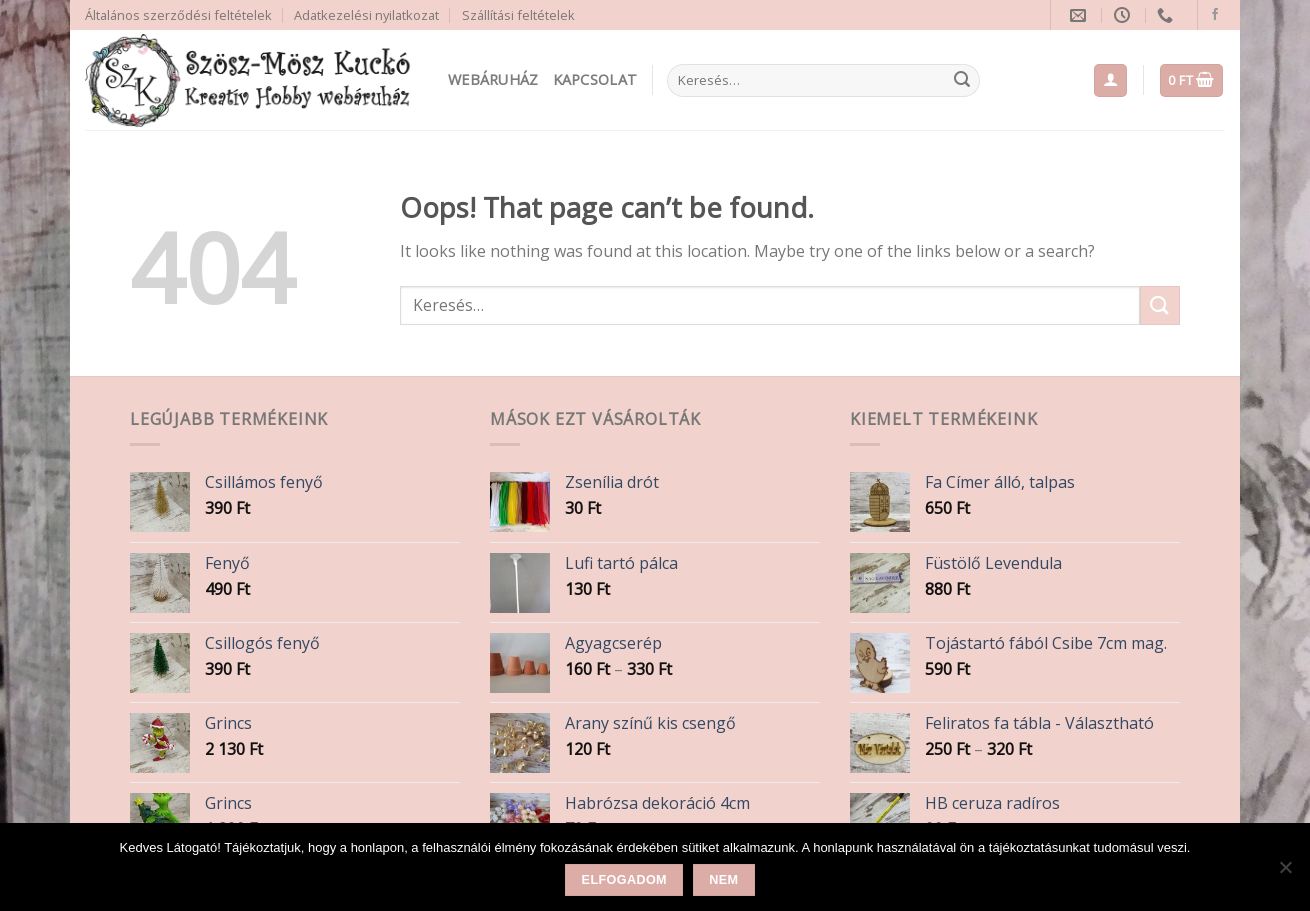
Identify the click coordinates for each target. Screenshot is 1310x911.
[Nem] (1285, 873)
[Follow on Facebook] (1215, 15)
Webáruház (493, 79)
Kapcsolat (595, 79)
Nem (723, 880)
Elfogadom (624, 880)
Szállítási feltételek (518, 15)
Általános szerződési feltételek (178, 15)
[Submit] (962, 81)
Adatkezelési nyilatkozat (366, 15)
